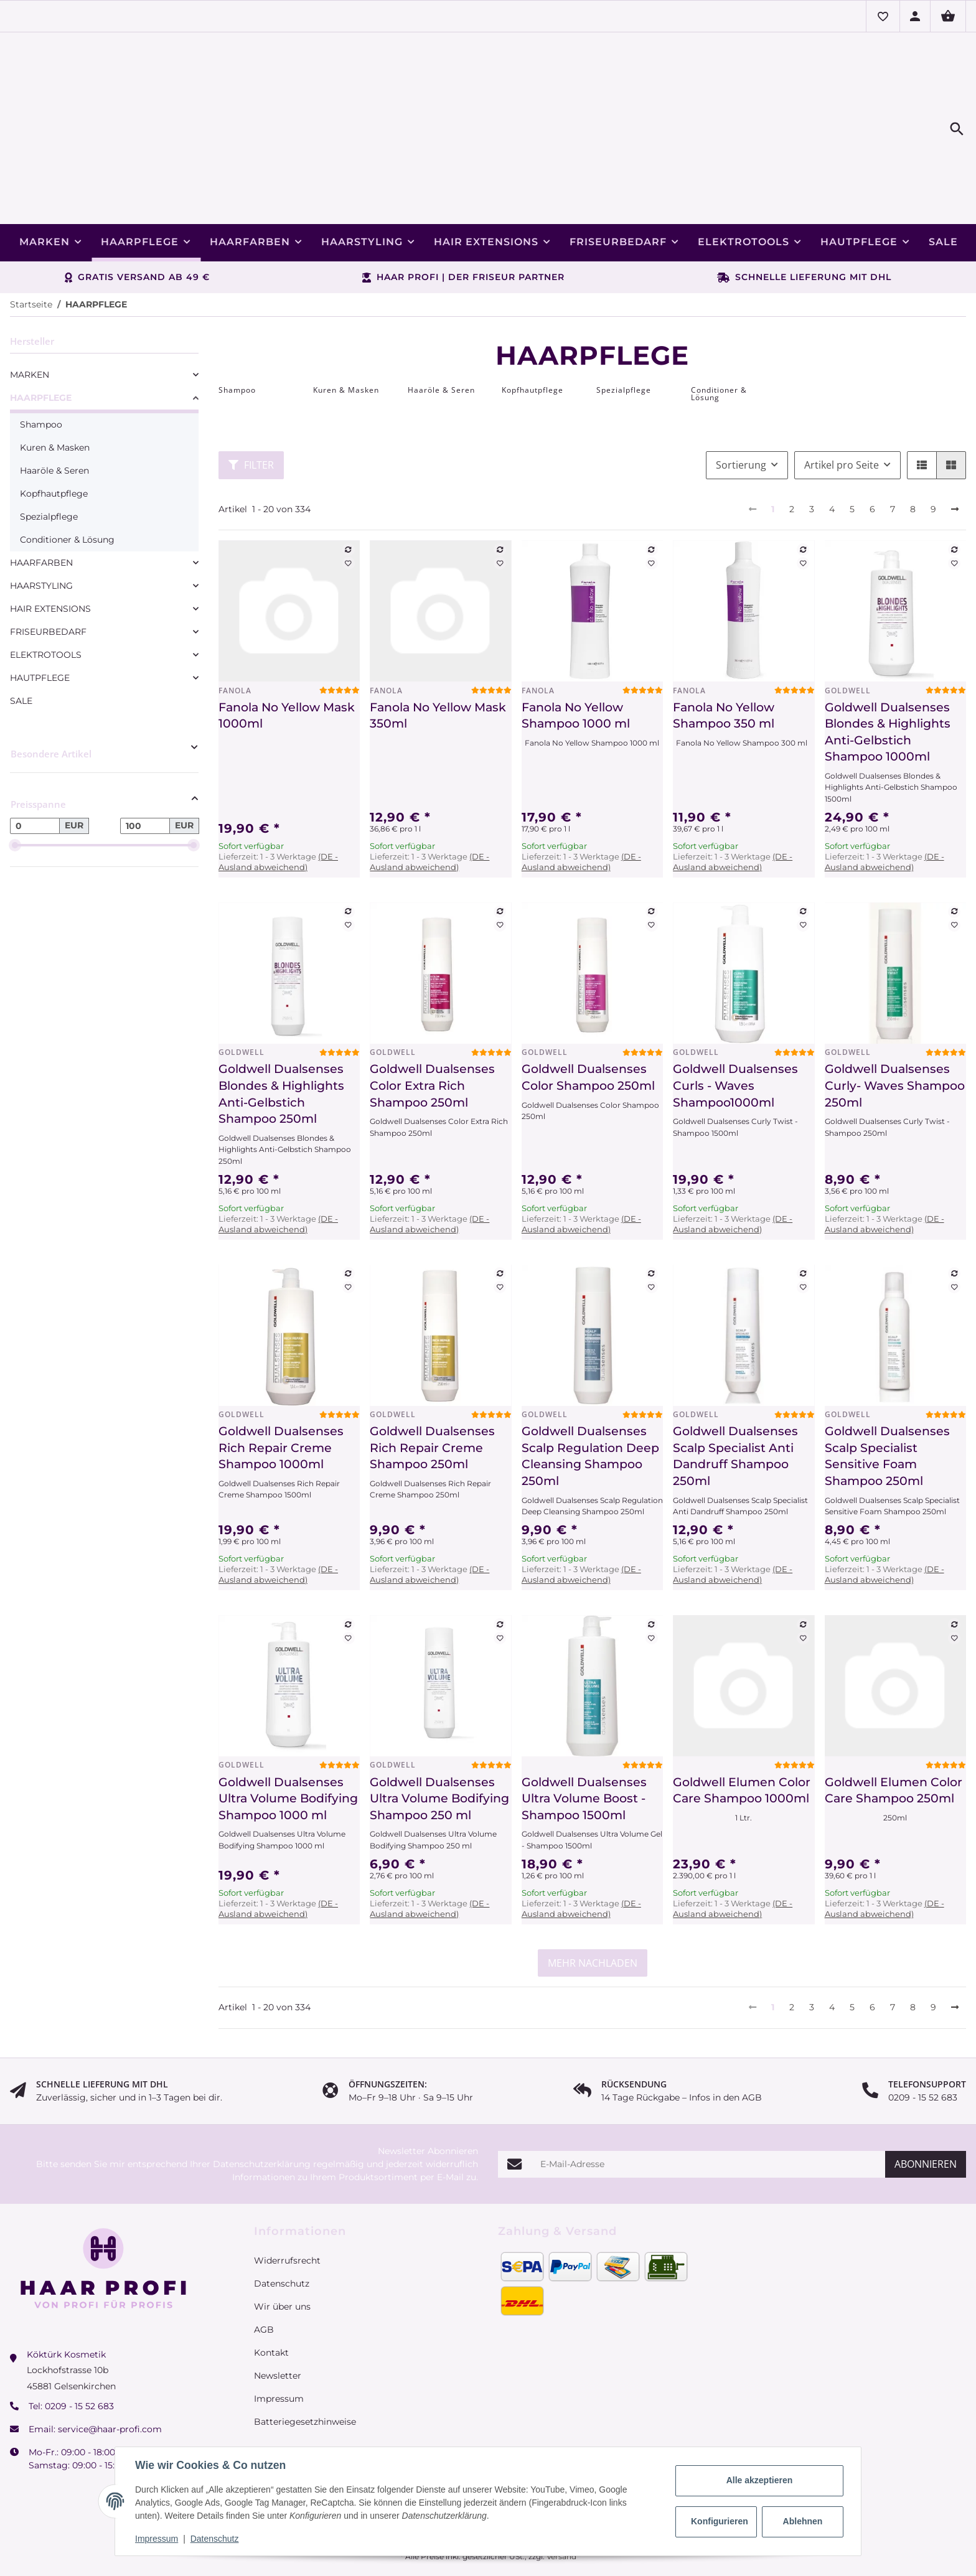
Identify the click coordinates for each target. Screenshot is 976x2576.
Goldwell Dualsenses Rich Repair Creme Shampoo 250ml (432, 1378)
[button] (882, 16)
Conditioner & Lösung (67, 469)
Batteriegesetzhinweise (305, 2352)
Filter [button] (251, 395)
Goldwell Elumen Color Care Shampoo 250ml (893, 1720)
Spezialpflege (49, 446)
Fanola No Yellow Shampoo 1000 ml (576, 646)
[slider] (15, 775)
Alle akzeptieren (759, 2480)
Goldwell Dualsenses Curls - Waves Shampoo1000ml (735, 1015)
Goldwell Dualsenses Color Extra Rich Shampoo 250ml (432, 1015)
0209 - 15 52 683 (79, 2336)
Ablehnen (803, 2521)
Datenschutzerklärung (262, 2094)
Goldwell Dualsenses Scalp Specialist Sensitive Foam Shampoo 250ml (887, 1386)
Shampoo (41, 354)
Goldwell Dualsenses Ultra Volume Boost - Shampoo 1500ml (584, 1729)
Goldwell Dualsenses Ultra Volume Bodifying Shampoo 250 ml (439, 1729)
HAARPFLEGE (41, 328)
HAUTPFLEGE (40, 608)
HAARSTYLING (41, 516)
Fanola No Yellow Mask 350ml (438, 646)
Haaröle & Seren (54, 400)
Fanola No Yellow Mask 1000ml (286, 646)
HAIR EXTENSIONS (50, 539)
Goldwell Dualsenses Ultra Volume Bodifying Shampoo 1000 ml (288, 1729)
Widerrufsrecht (287, 2190)
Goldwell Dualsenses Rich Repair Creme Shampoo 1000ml (281, 1378)
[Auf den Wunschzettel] (348, 493)
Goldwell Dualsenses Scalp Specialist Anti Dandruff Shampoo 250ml (735, 1386)
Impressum (156, 2539)
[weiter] (955, 440)
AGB (264, 2259)
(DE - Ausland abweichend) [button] (278, 792)
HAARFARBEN (41, 493)
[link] (104, 305)
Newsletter (277, 2305)
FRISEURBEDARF (48, 562)
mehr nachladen (592, 1893)
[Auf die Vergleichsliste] (348, 480)
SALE (21, 631)
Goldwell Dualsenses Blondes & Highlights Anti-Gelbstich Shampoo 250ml (281, 1024)
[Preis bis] (145, 756)
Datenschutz (214, 2539)
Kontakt (271, 2282)
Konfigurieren (719, 2521)
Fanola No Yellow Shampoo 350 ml (723, 646)
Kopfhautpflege (54, 423)
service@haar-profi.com (110, 2359)
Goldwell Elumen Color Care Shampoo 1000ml (741, 1720)
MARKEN (29, 305)
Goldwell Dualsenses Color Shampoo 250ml (588, 1007)
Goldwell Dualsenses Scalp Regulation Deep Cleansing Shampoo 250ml (590, 1386)
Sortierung (741, 395)
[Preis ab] (35, 756)
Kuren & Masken (55, 377)
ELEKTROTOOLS (46, 585)
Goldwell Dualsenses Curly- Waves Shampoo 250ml (895, 1015)
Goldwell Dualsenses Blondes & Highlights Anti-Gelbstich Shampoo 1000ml (887, 662)
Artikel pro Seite (841, 395)
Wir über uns (282, 2236)
